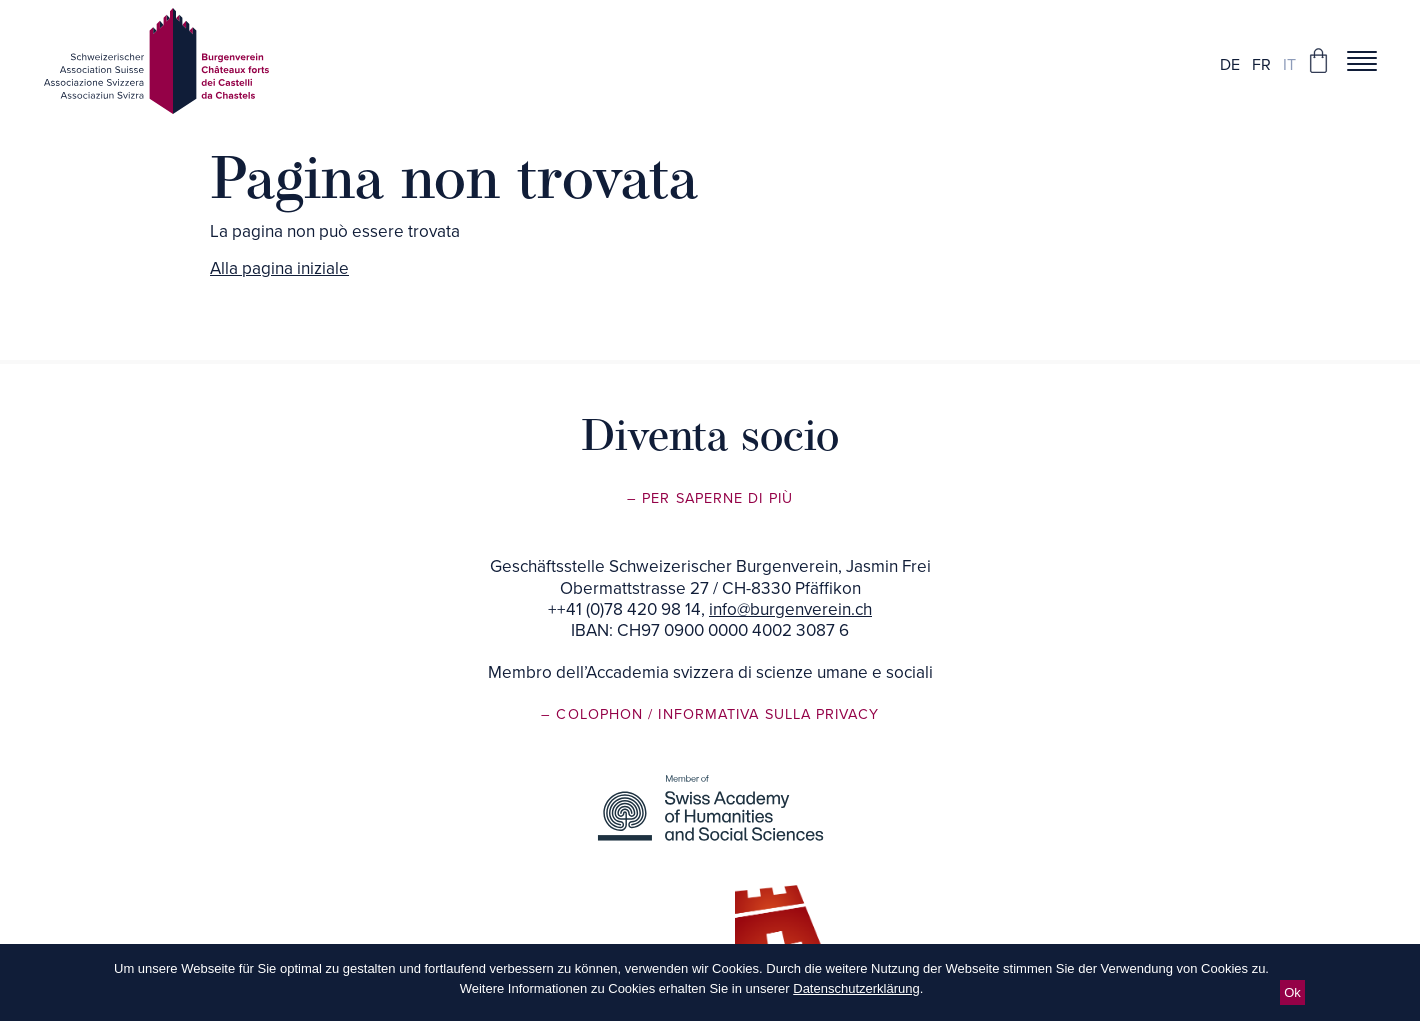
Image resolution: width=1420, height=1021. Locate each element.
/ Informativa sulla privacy (763, 714)
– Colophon (594, 714)
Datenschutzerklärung (856, 988)
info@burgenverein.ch (790, 609)
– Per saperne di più (710, 498)
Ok (1292, 992)
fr (1261, 65)
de (1230, 65)
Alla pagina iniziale (279, 268)
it (1289, 65)
